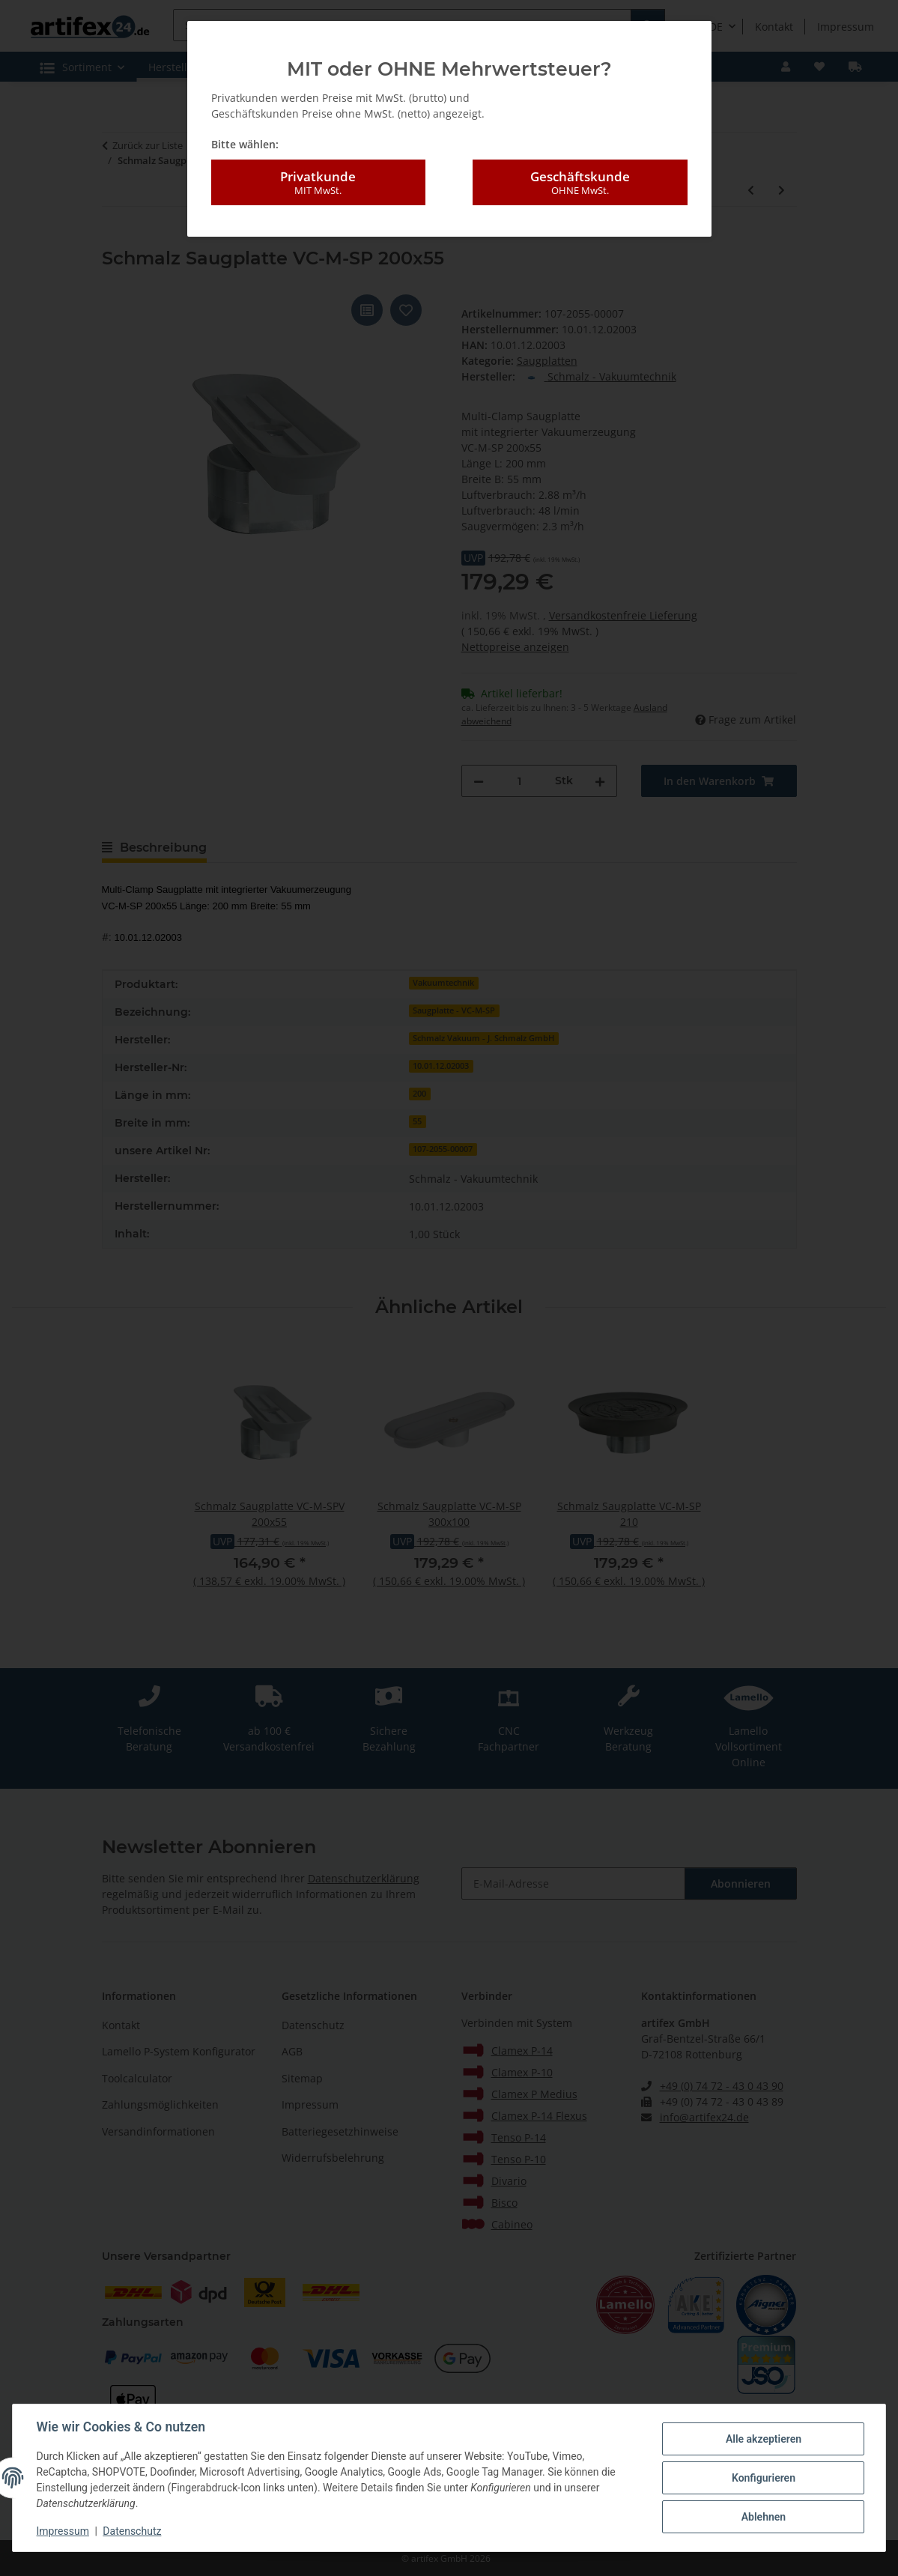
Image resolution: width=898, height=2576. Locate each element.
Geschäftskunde (580, 183)
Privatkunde (318, 183)
